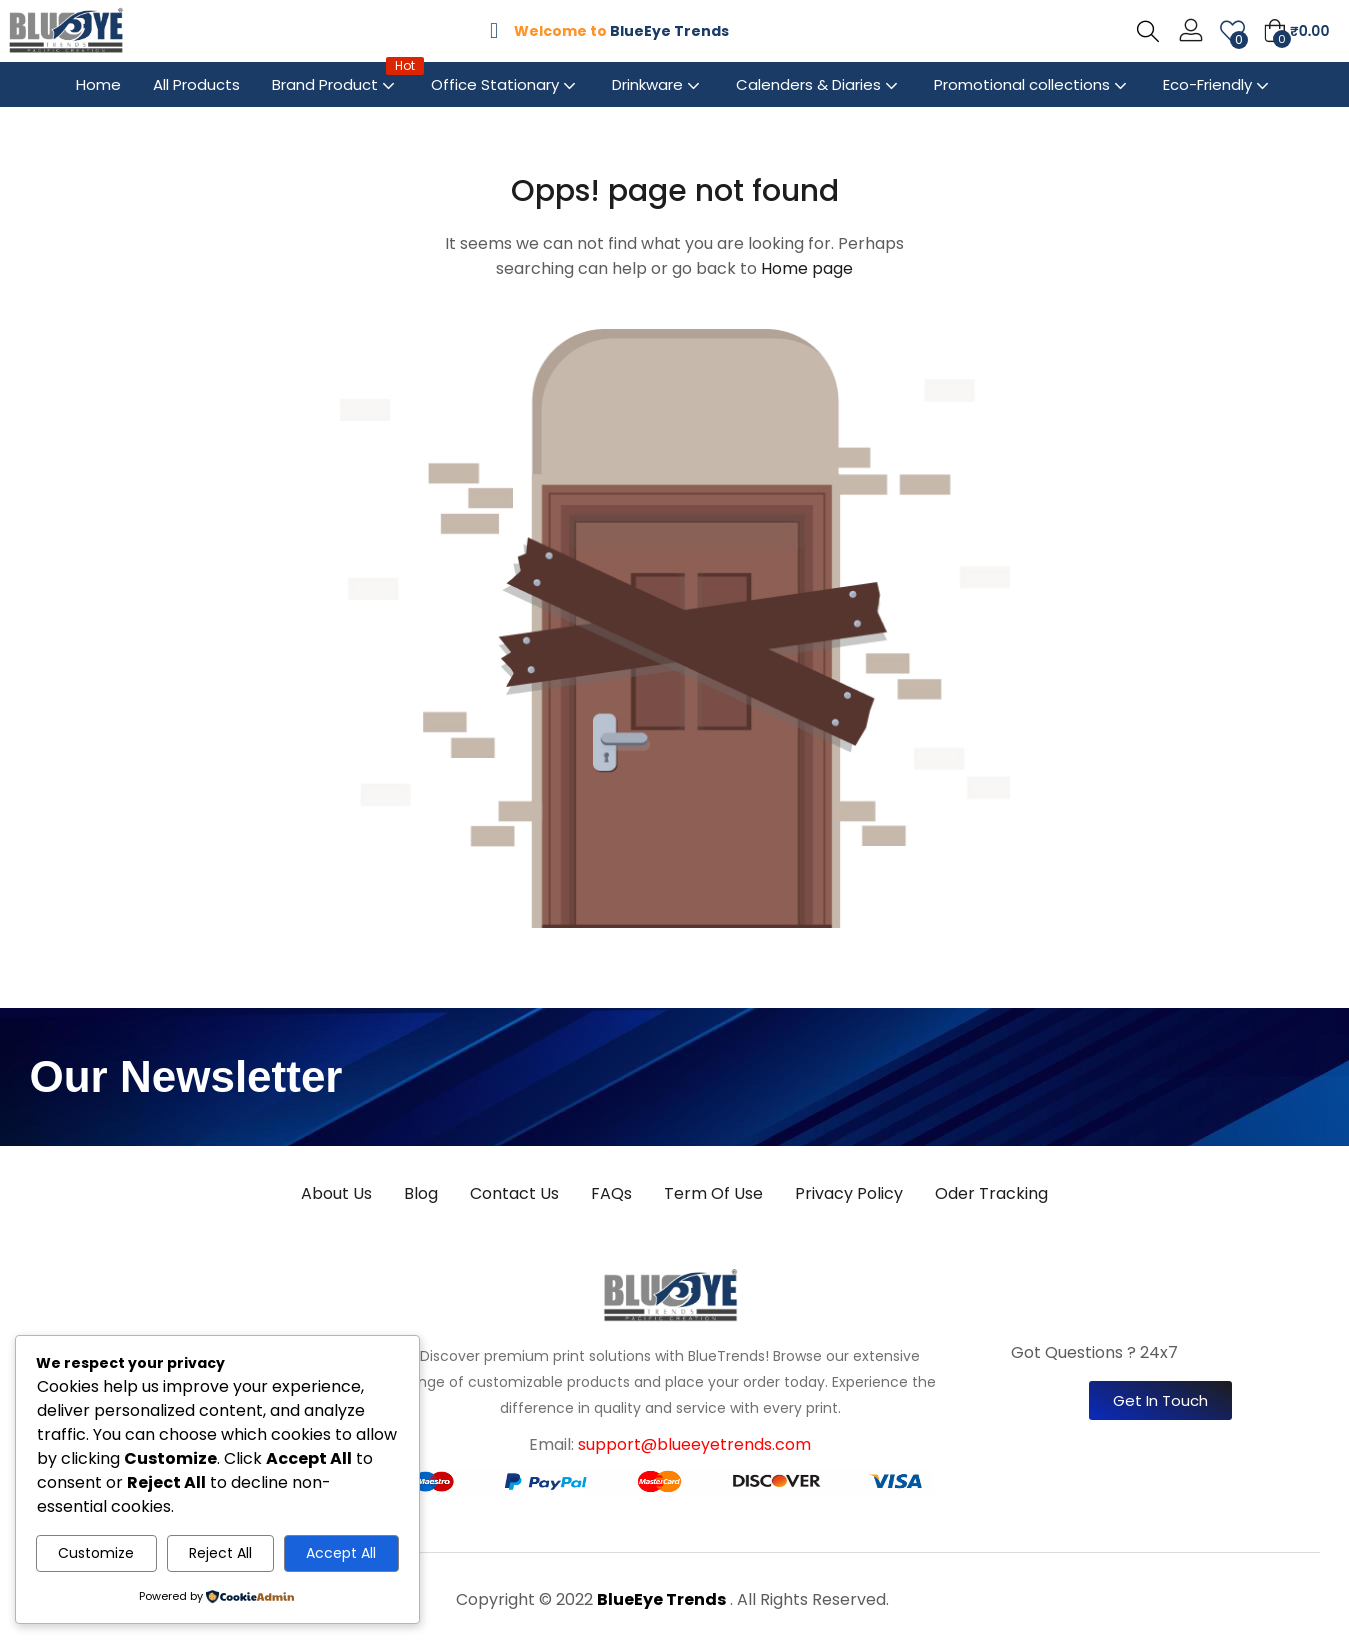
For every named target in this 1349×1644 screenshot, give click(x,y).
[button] (1296, 31)
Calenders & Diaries (819, 84)
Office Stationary (505, 84)
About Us (336, 1193)
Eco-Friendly (1218, 84)
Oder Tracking (991, 1193)
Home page (807, 268)
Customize (96, 1553)
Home (98, 84)
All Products (196, 84)
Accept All (341, 1553)
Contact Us (514, 1193)
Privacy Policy (849, 1193)
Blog (421, 1193)
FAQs (611, 1193)
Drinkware (658, 84)
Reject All (220, 1553)
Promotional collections (1032, 84)
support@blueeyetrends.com (694, 1444)
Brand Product (335, 78)
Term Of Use (713, 1193)
